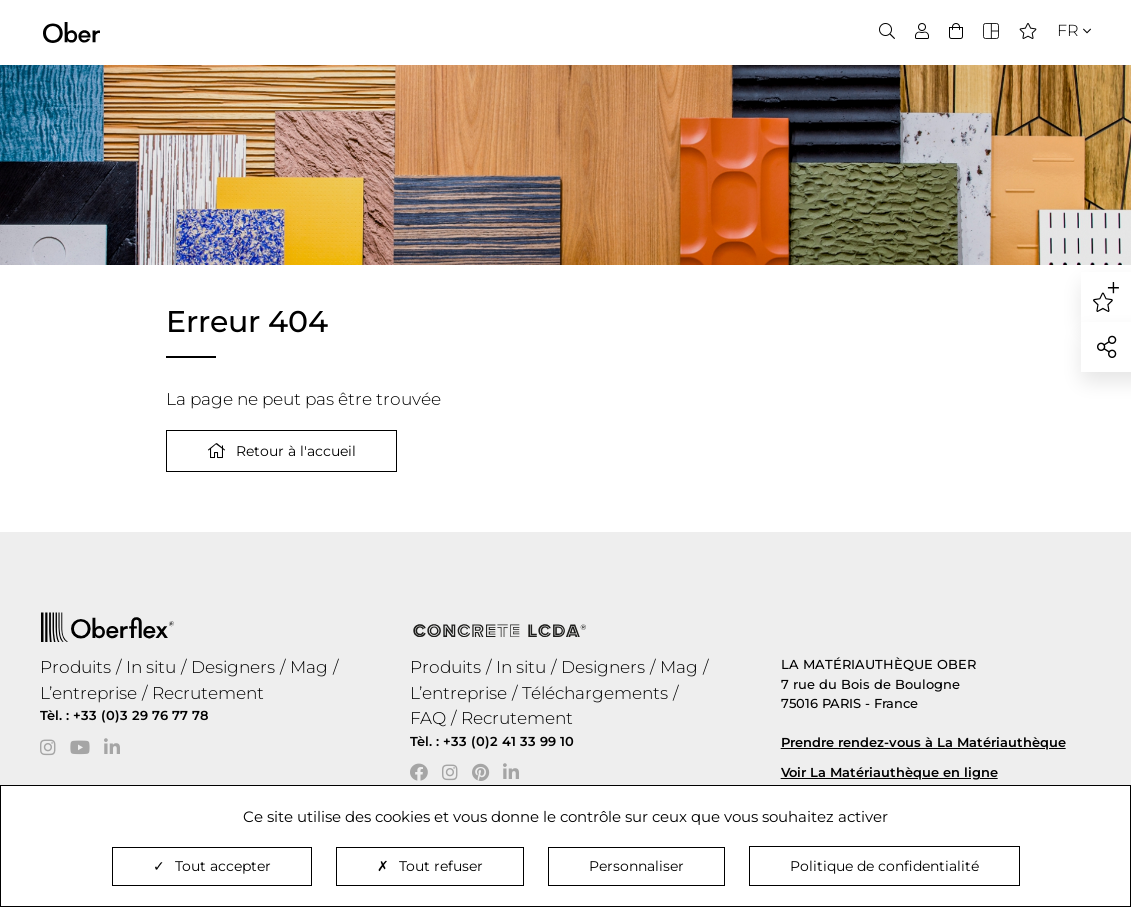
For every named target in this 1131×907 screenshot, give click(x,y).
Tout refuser (430, 866)
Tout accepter (212, 866)
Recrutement (208, 693)
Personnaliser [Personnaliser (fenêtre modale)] (636, 866)
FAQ (428, 718)
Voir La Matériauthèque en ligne (889, 772)
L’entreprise (88, 693)
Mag (309, 667)
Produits (75, 667)
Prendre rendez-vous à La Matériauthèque (923, 742)
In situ (151, 667)
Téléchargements (595, 693)
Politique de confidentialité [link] (884, 866)
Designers (233, 667)
